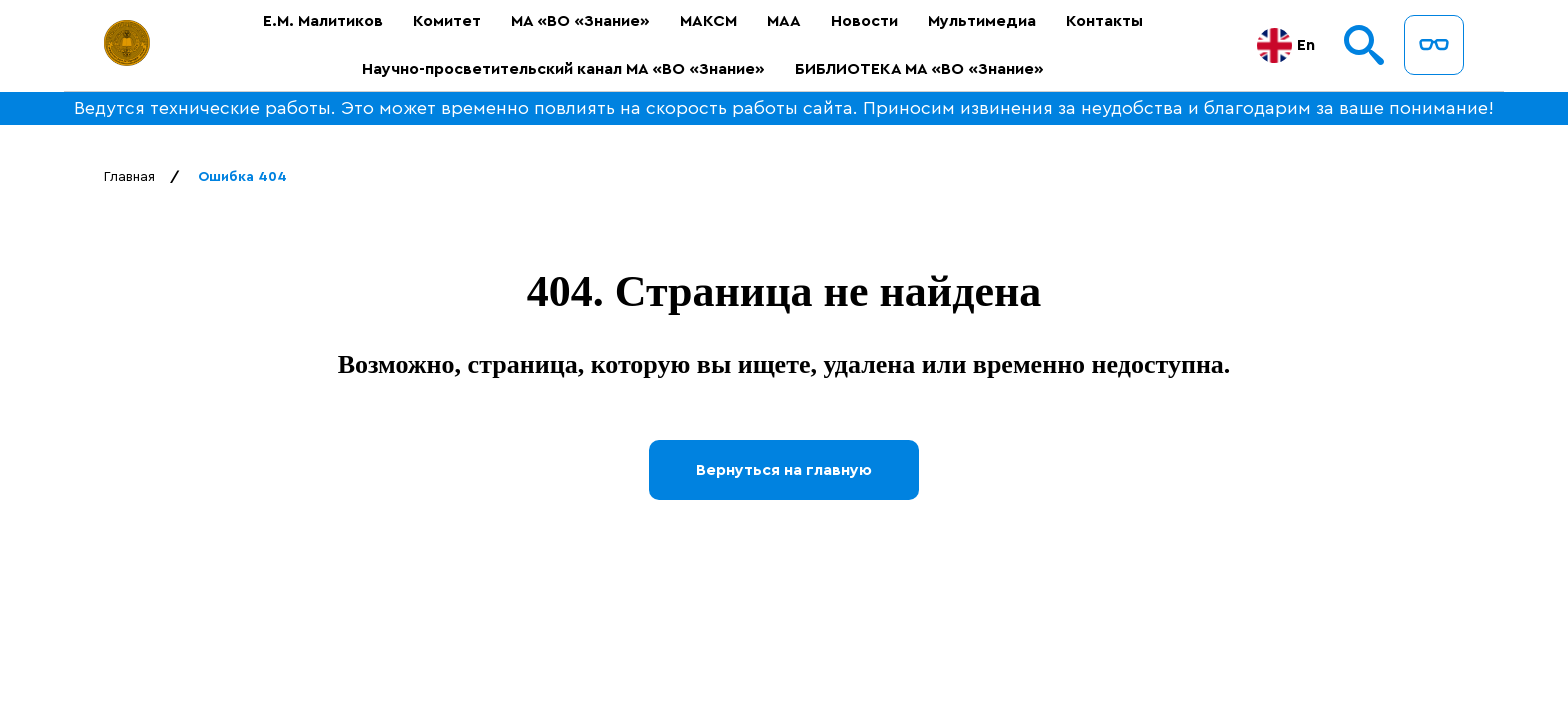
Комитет (447, 21)
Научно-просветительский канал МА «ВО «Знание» (563, 69)
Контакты (1104, 21)
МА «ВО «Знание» (580, 21)
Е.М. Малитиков (323, 21)
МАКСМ (708, 21)
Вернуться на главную (784, 470)
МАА (784, 21)
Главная (129, 177)
